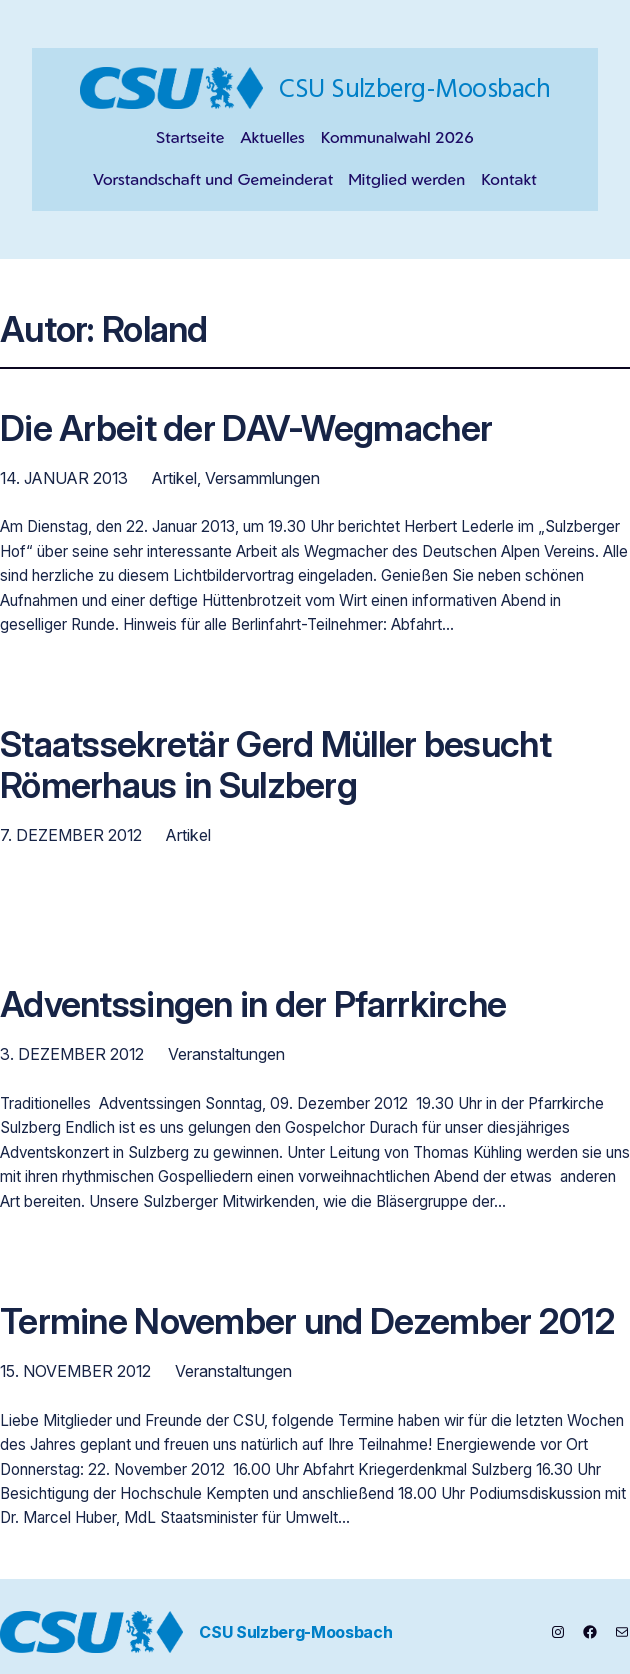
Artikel (174, 478)
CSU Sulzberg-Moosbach (414, 87)
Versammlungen (262, 478)
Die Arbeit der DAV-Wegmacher (246, 429)
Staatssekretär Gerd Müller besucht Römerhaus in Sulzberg (275, 766)
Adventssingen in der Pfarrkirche (253, 1005)
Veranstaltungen (226, 1054)
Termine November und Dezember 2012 (307, 1322)
